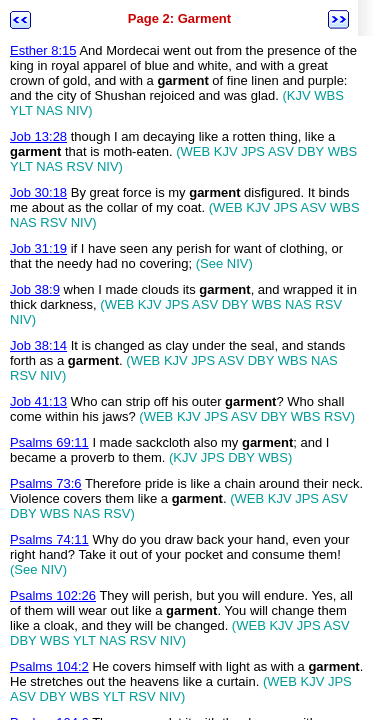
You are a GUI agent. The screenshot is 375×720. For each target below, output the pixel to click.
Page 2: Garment (179, 18)
